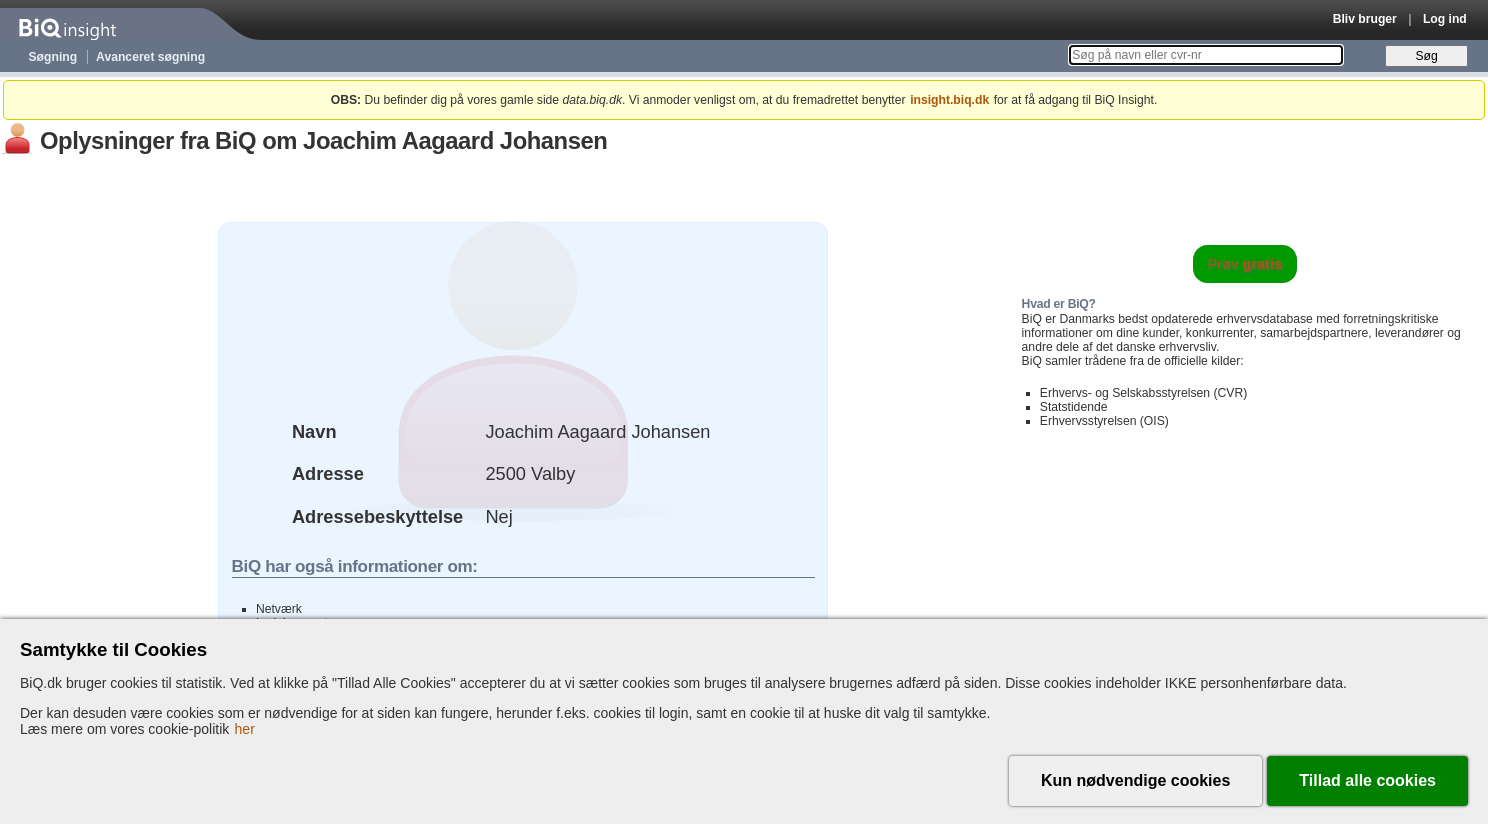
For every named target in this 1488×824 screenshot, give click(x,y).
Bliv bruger (1365, 19)
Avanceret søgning (150, 57)
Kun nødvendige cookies (1135, 780)
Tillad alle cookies (1367, 780)
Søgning (53, 57)
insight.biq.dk (949, 100)
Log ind (1445, 19)
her (245, 729)
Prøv (1245, 264)
